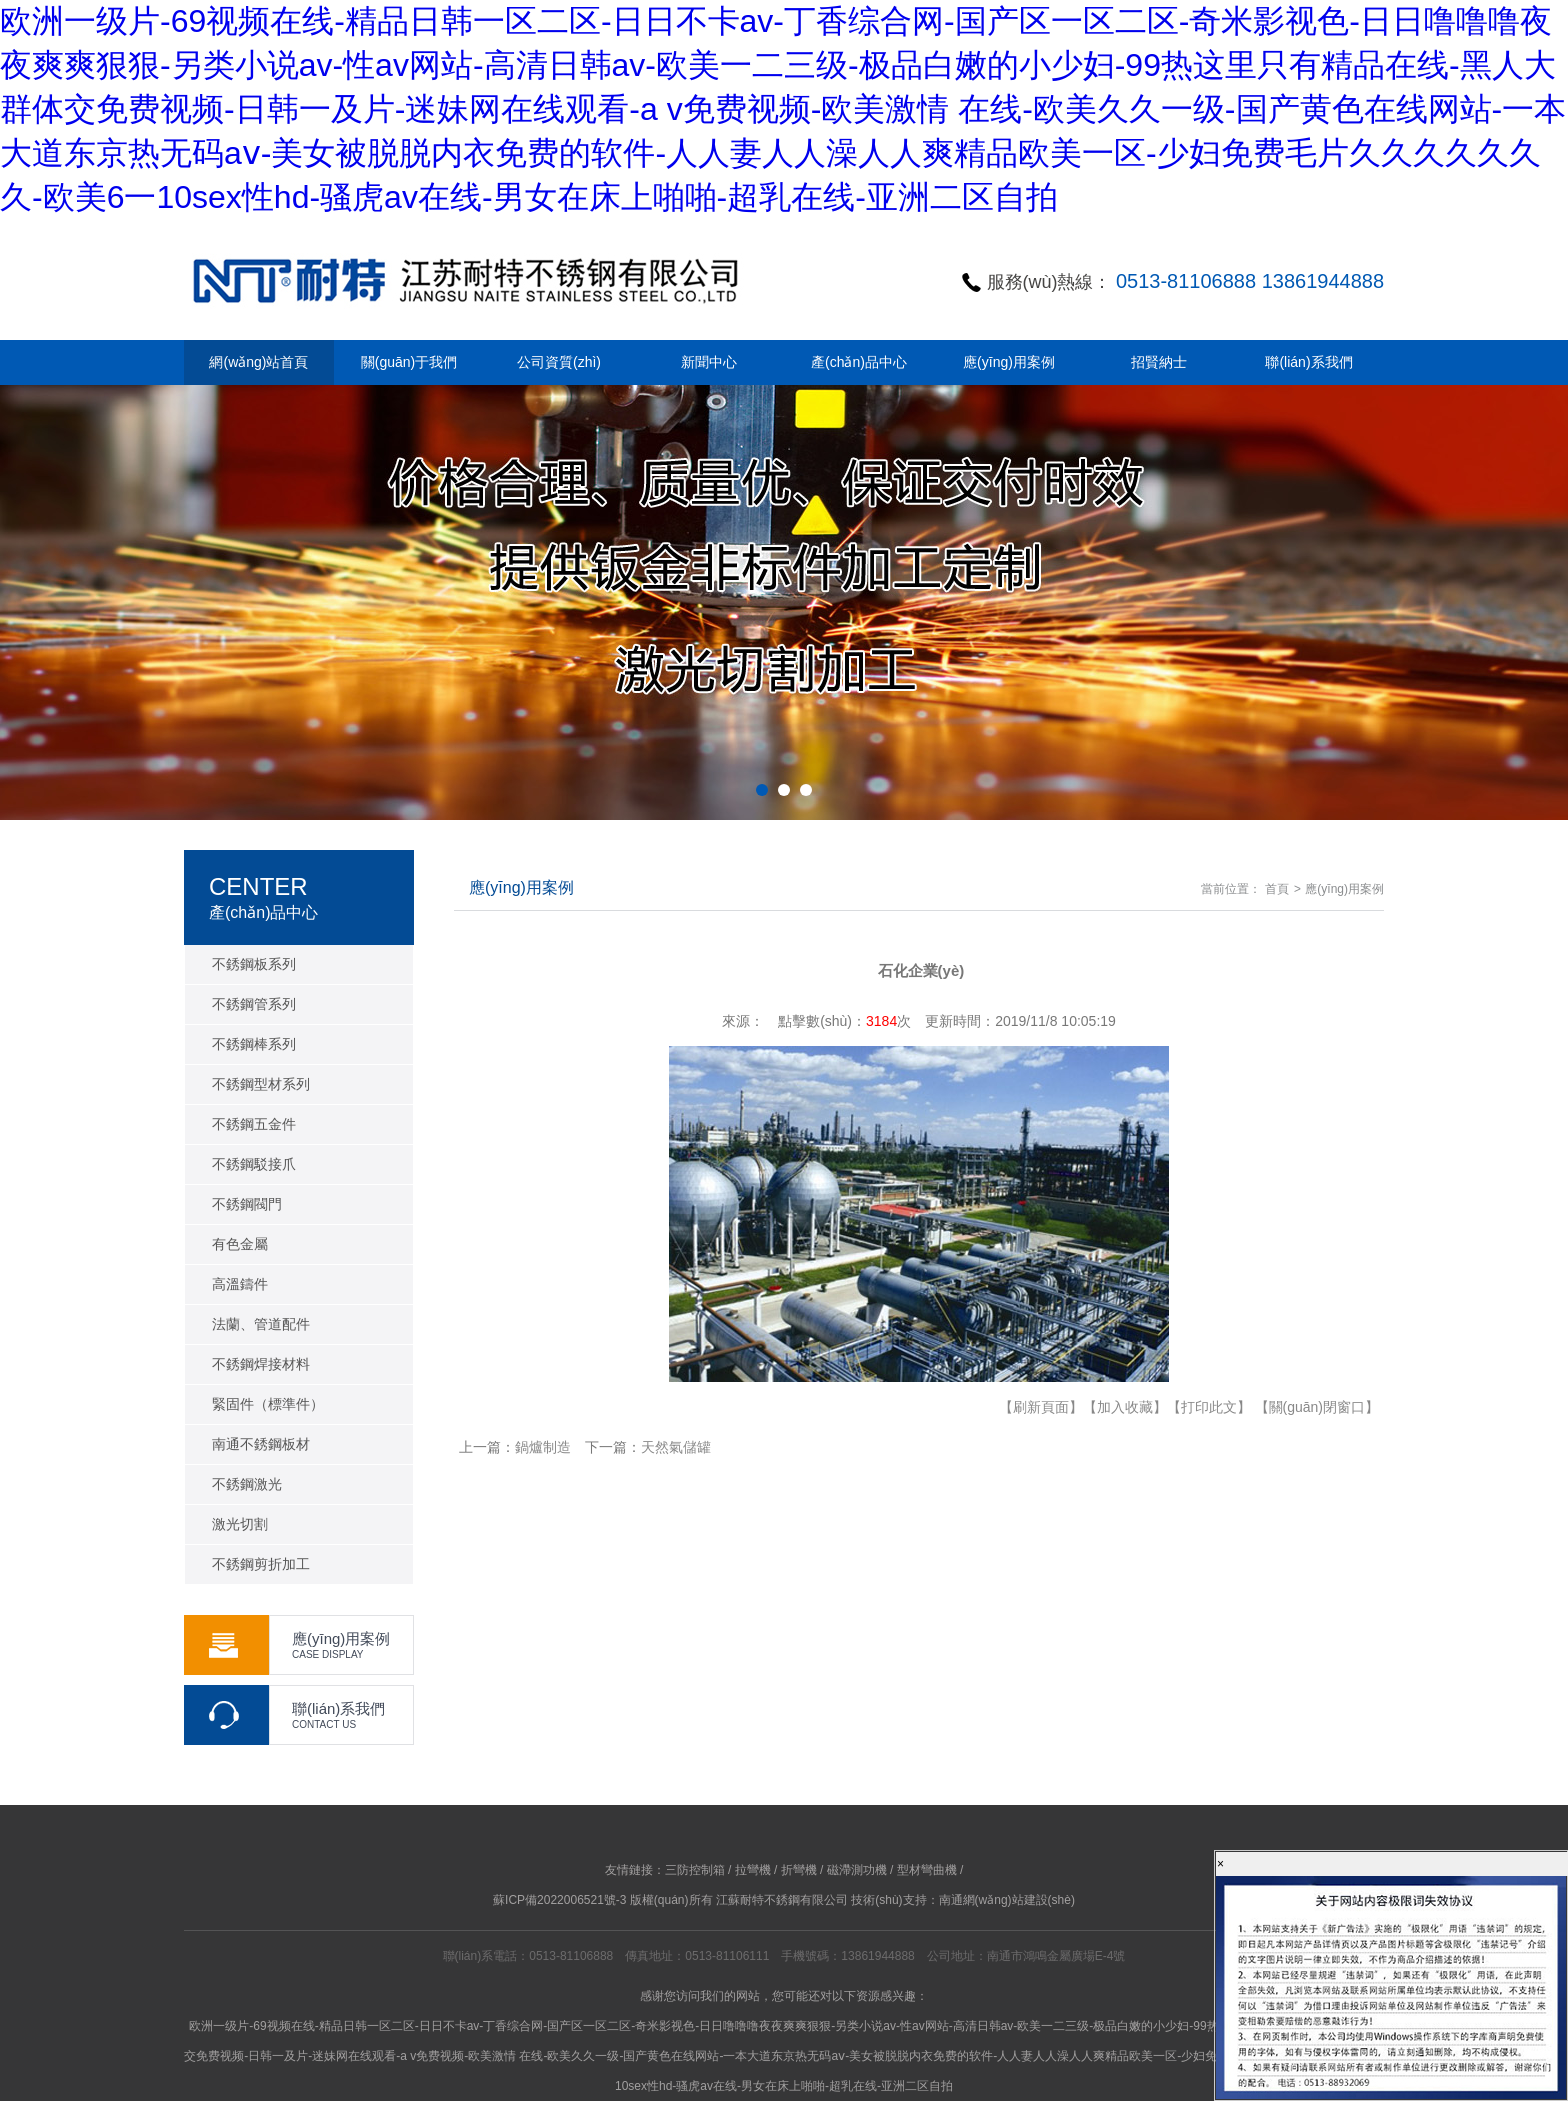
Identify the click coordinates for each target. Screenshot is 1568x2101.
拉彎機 (753, 1870)
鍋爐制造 (543, 1447)
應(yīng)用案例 (1344, 889)
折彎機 (799, 1870)
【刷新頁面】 (1041, 1407)
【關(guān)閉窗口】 (1317, 1407)
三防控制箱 (695, 1870)
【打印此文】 (1209, 1407)
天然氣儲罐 (676, 1447)
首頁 (1277, 889)
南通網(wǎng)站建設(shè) (1007, 1900)
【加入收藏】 (1125, 1407)
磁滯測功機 (857, 1870)
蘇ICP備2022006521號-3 (559, 1900)
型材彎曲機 (927, 1870)
